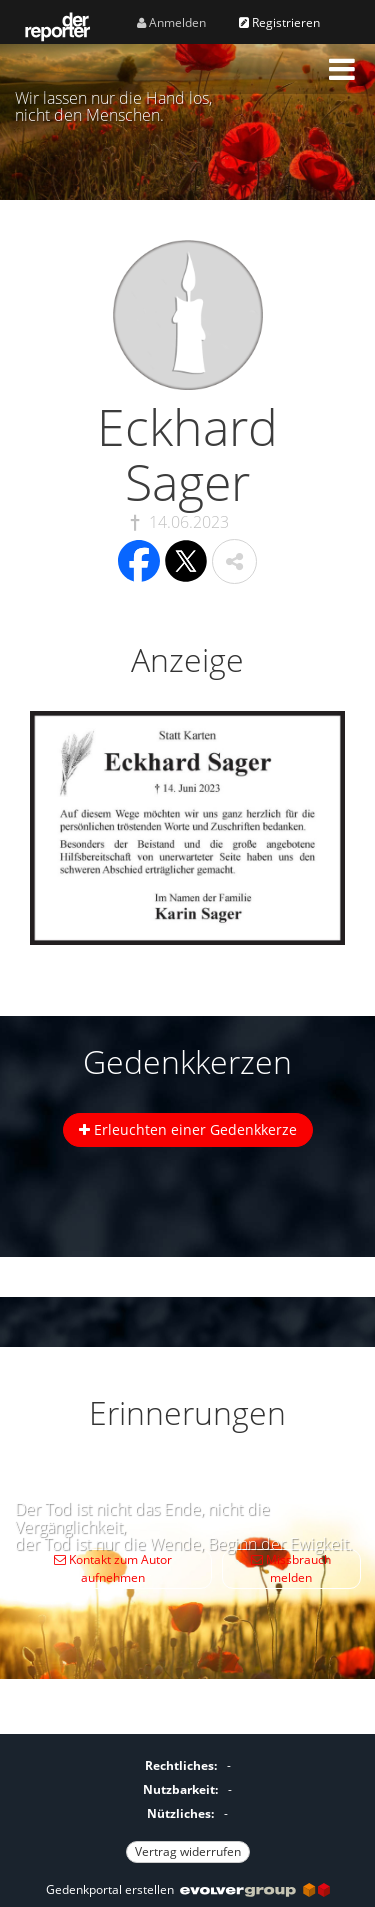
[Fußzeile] (187, 1806)
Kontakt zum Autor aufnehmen (113, 1568)
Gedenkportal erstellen (188, 1889)
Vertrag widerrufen (188, 1851)
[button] (342, 69)
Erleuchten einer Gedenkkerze (188, 1129)
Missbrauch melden (291, 1568)
